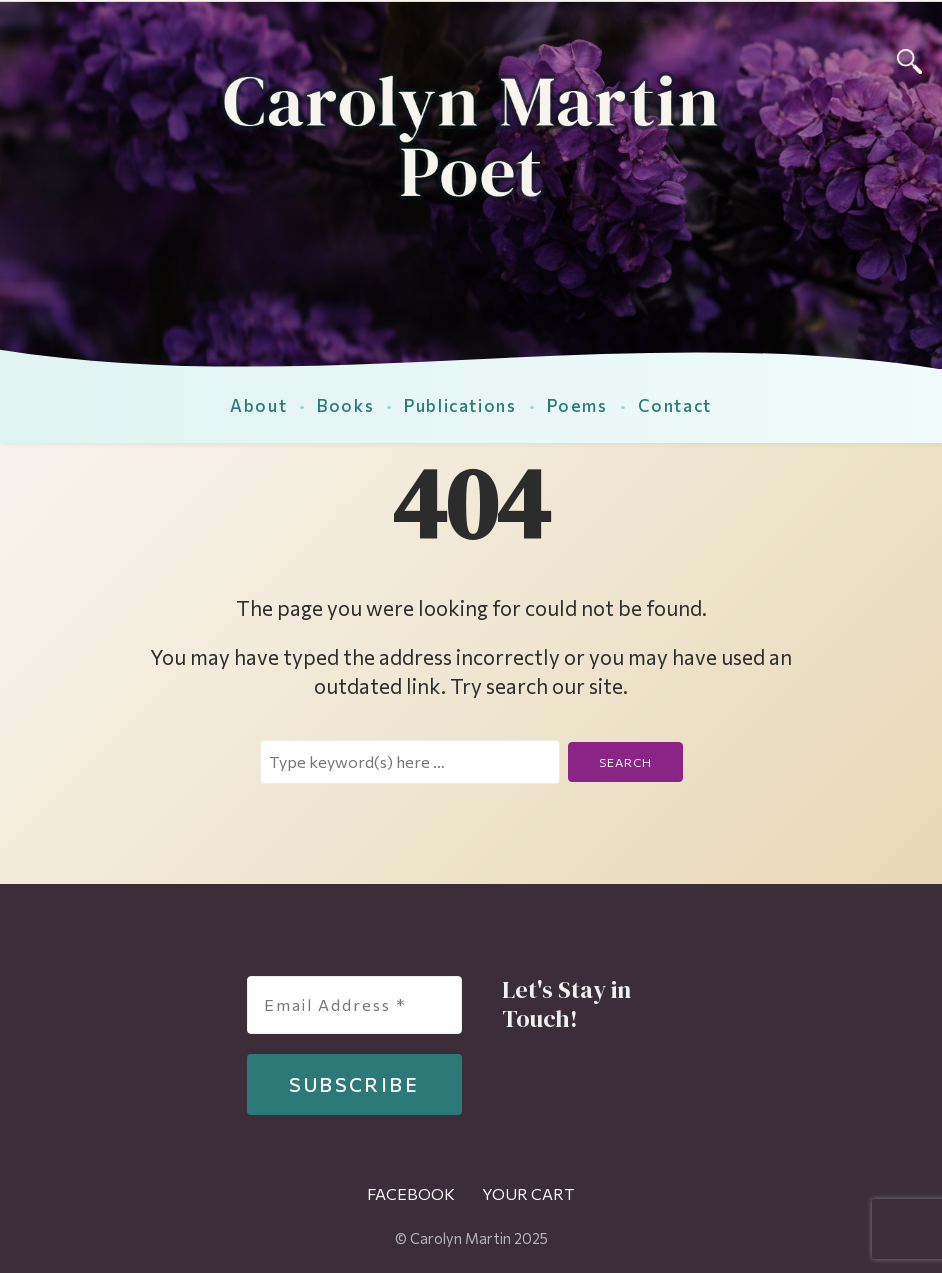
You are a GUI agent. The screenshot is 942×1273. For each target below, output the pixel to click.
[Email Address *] (354, 1005)
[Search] (909, 58)
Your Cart (528, 1193)
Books (345, 405)
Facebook (411, 1193)
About (258, 405)
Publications (460, 405)
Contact (675, 405)
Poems (577, 405)
